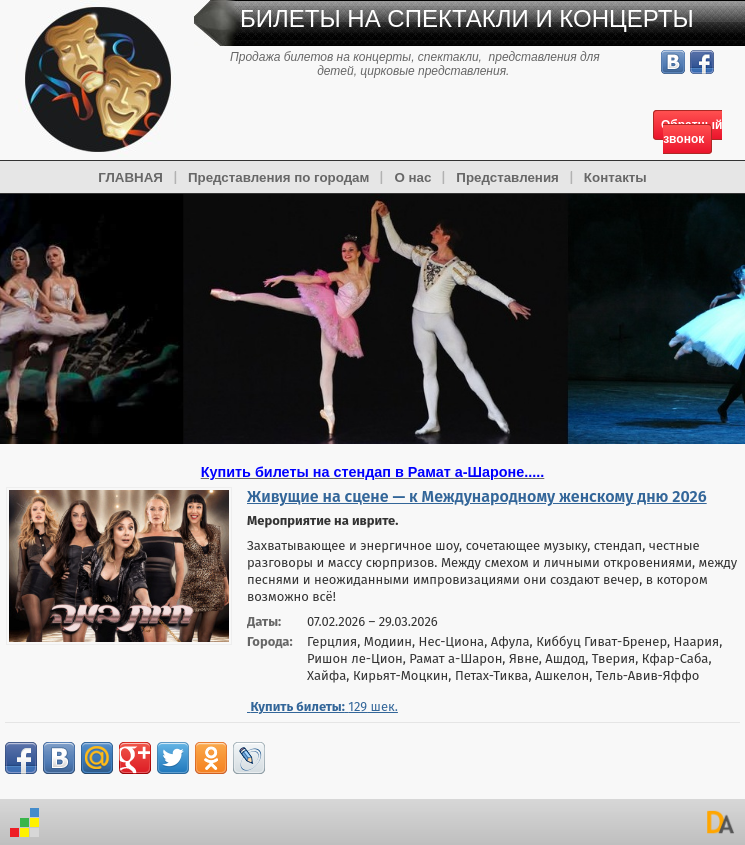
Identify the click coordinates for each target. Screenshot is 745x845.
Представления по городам (278, 177)
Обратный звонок (692, 132)
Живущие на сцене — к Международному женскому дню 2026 (477, 496)
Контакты (615, 177)
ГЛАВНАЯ (130, 177)
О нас (412, 177)
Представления (507, 177)
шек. (322, 706)
